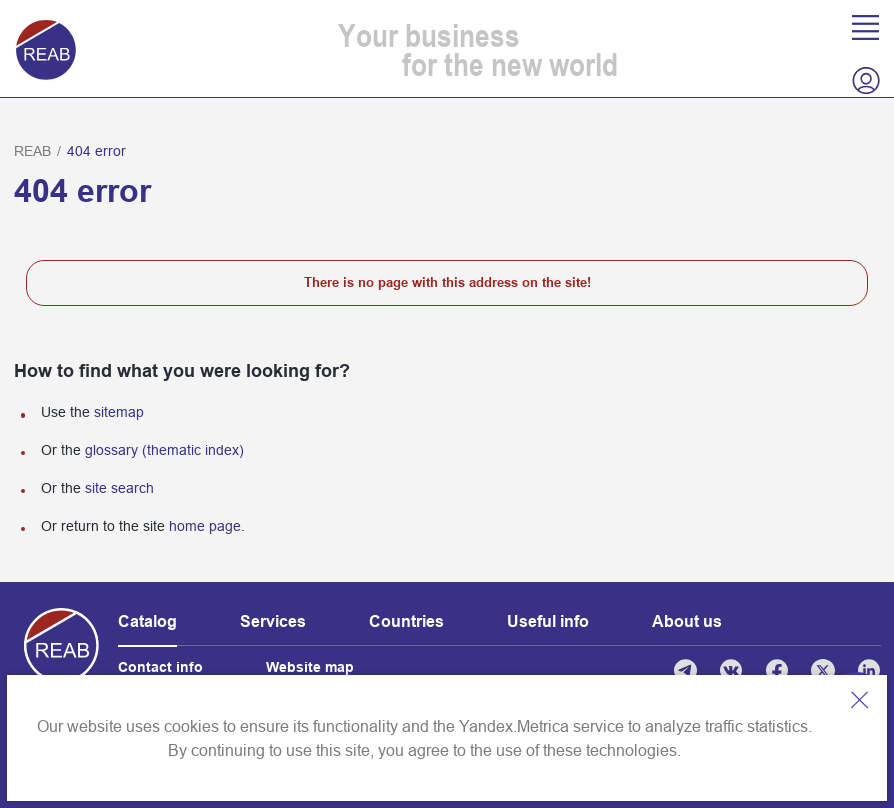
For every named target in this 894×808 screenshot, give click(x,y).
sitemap (119, 412)
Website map (310, 667)
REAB (32, 151)
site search (119, 488)
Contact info (160, 667)
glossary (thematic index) (164, 450)
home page (205, 526)
